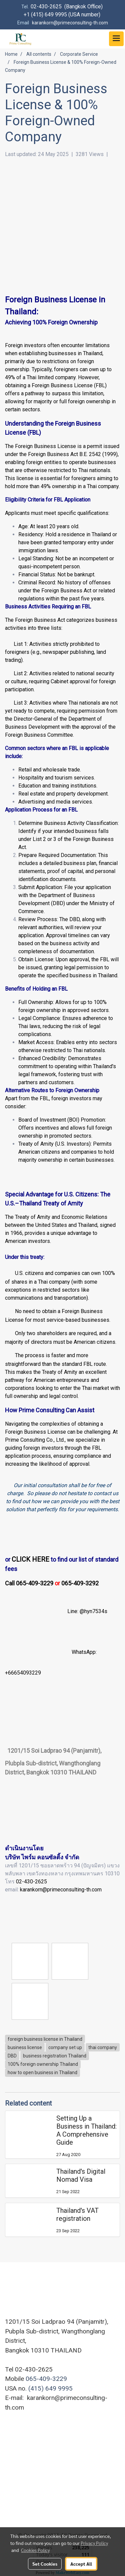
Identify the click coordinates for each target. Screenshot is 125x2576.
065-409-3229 (46, 2379)
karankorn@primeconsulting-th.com (61, 1889)
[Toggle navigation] (116, 38)
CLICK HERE (30, 1559)
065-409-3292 (80, 1583)
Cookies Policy (35, 2550)
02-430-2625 (31, 1881)
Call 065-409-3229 (29, 1583)
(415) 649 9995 (50, 2388)
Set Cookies (44, 2564)
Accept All (81, 2564)
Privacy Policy (94, 2543)
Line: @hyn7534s (87, 1611)
